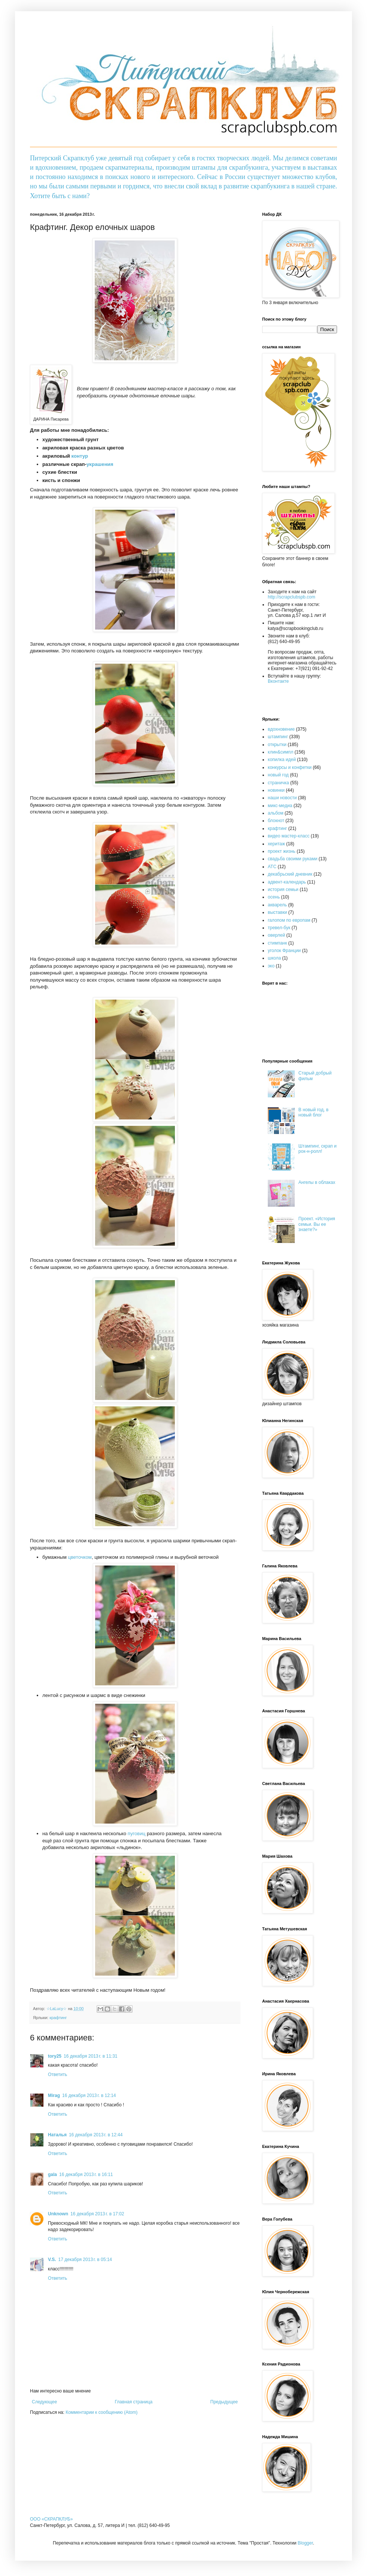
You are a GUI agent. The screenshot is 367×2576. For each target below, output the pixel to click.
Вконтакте (278, 681)
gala (52, 2174)
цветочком (79, 1557)
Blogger (305, 2543)
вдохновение (281, 729)
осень (274, 897)
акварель (277, 904)
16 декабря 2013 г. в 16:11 (86, 2174)
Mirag (54, 2095)
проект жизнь (281, 851)
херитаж (276, 843)
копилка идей (282, 759)
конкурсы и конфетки (290, 767)
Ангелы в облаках (317, 1182)
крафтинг (58, 2017)
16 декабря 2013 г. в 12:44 (95, 2134)
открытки (277, 744)
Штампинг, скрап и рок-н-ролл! (317, 1148)
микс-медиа (280, 805)
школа (274, 958)
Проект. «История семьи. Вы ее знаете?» (316, 1224)
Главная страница (134, 2401)
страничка (278, 782)
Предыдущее (224, 2401)
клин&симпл (280, 752)
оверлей (276, 935)
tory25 (54, 2056)
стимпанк (277, 943)
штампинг (278, 736)
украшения (100, 464)
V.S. (52, 2259)
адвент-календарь (287, 882)
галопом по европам (289, 920)
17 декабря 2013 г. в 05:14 (85, 2259)
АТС (272, 866)
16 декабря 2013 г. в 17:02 (97, 2213)
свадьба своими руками (292, 858)
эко (271, 966)
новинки (276, 790)
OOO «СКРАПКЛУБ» (51, 2519)
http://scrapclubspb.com (291, 597)
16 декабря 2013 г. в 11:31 (90, 2056)
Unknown (58, 2213)
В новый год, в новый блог (313, 1112)
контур (80, 456)
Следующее (44, 2401)
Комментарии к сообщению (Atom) (101, 2412)
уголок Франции (284, 950)
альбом (275, 813)
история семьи (283, 889)
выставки (277, 912)
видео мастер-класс (288, 836)
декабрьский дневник (290, 874)
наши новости (282, 797)
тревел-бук (279, 927)
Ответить (57, 2074)
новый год (278, 775)
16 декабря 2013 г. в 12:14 (89, 2095)
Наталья (57, 2134)
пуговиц (137, 1833)
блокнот (276, 820)
